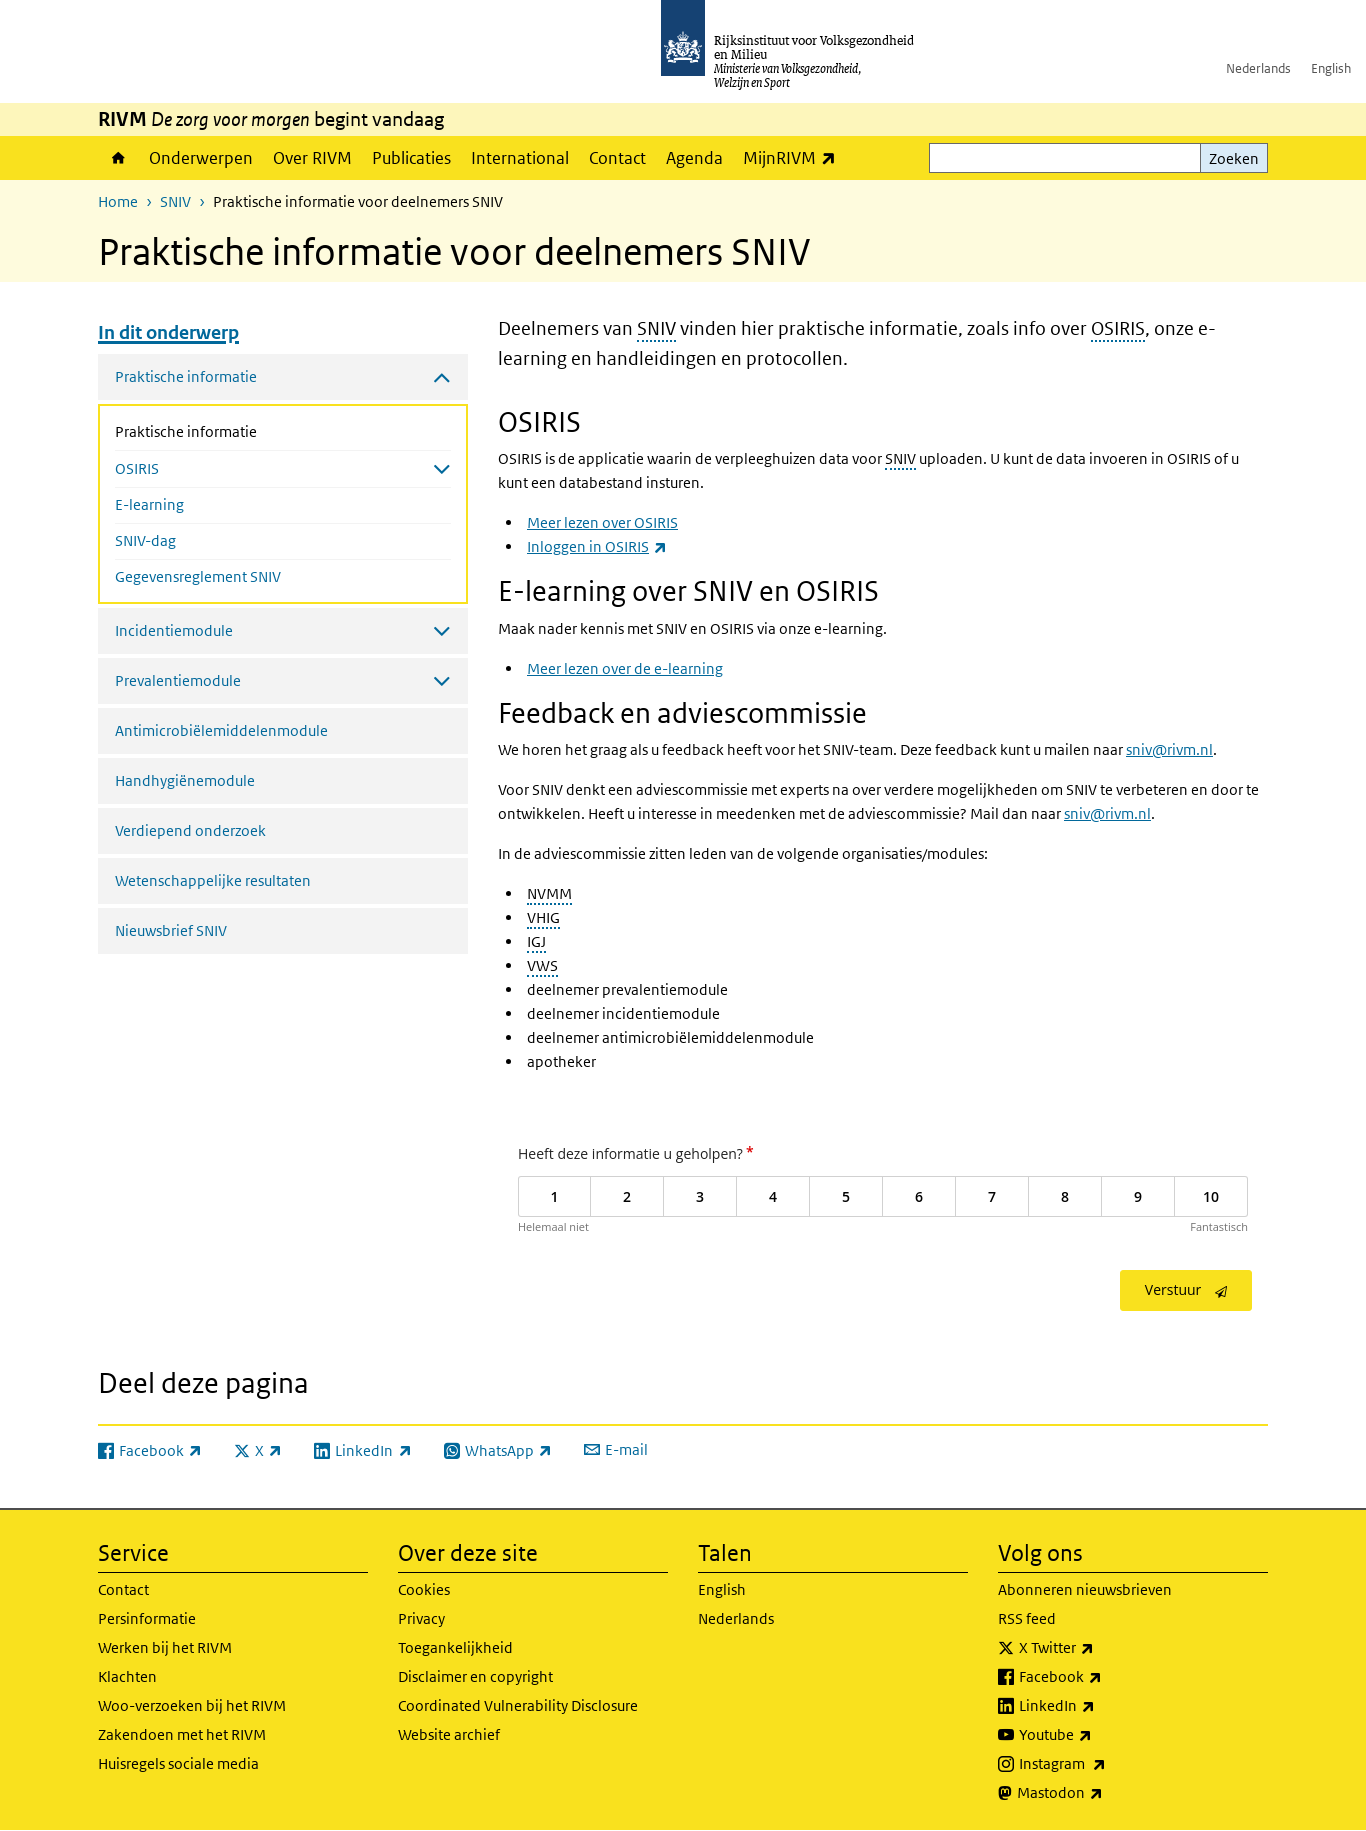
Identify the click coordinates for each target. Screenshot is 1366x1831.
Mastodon (1104, 1793)
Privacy (421, 1618)
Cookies (424, 1589)
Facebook (1104, 1677)
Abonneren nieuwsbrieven (1085, 1589)
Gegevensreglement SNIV (198, 576)
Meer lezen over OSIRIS (602, 522)
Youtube (1099, 1735)
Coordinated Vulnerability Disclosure (518, 1705)
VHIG (543, 917)
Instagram (1106, 1764)
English (1331, 68)
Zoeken (1234, 158)
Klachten (127, 1676)
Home (118, 158)
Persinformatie (147, 1618)
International (520, 158)
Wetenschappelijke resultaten (213, 880)
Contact (617, 158)
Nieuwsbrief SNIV (171, 930)
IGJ (536, 941)
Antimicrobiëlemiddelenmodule (221, 730)
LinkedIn (1101, 1706)
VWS (542, 965)
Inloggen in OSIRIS (597, 546)
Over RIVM (312, 158)
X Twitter (1100, 1648)
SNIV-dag (145, 540)
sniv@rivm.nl (1169, 749)
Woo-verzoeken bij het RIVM (192, 1705)
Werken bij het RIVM (165, 1647)
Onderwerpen (201, 158)
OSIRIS (1118, 328)
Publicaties (411, 158)
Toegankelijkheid (455, 1647)
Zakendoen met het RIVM (182, 1734)
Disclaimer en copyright (475, 1676)
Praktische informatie (239, 430)
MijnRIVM (794, 157)
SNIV (175, 201)
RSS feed (1027, 1618)
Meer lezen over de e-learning (625, 668)
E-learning (149, 504)
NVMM (549, 893)
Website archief (449, 1734)
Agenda (694, 158)
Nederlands (1258, 68)
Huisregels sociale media (178, 1763)
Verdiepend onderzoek (190, 830)
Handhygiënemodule (185, 780)
